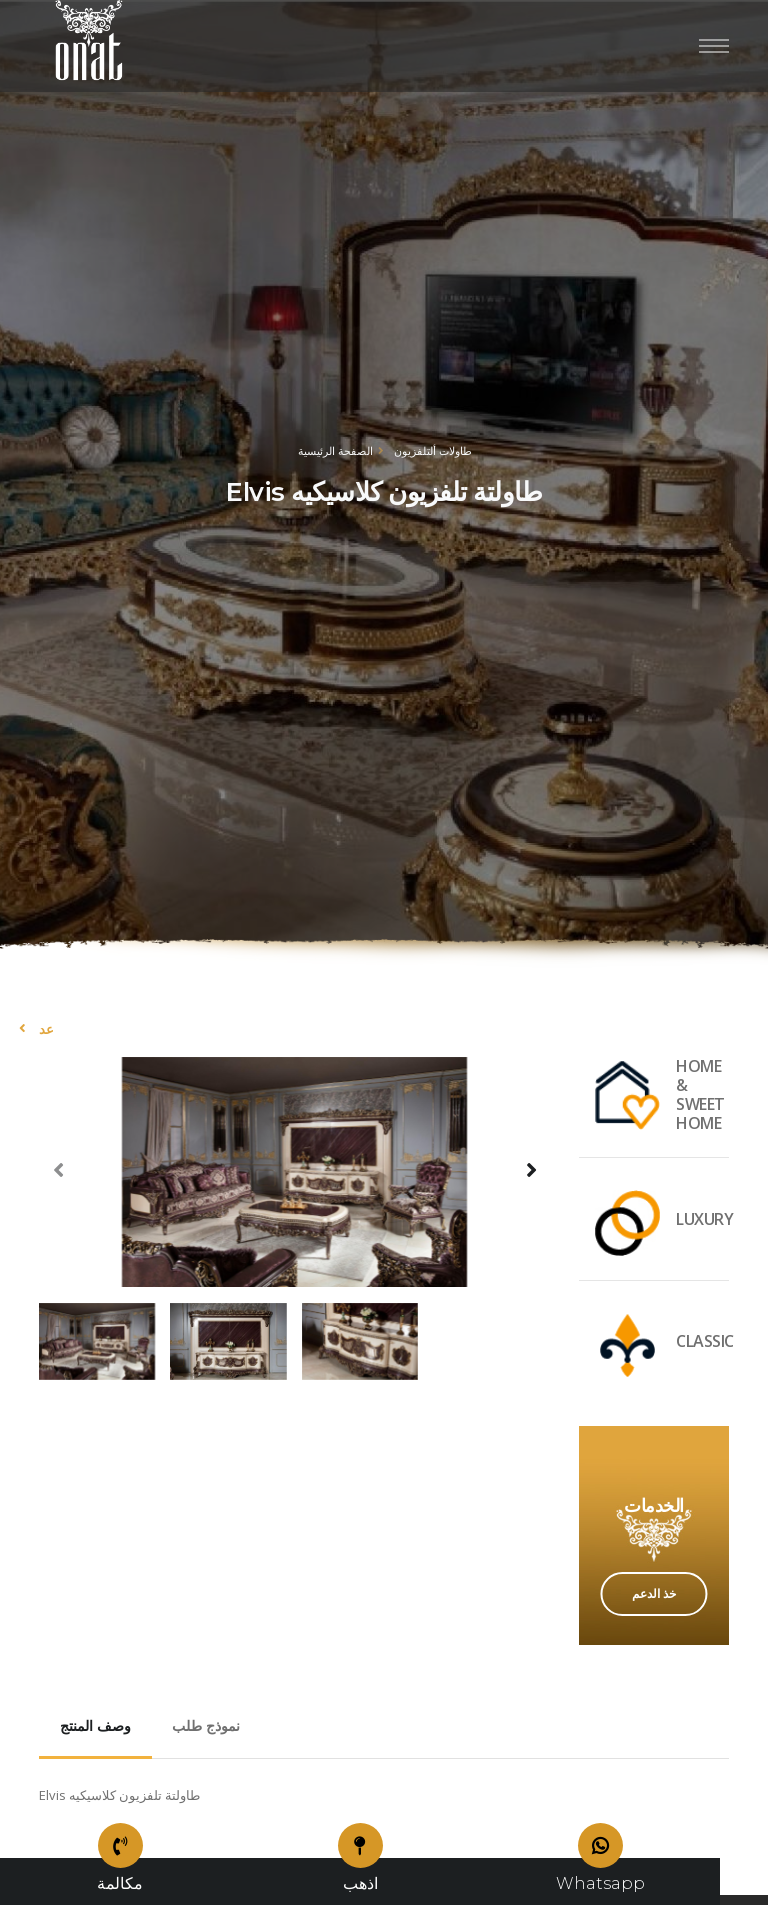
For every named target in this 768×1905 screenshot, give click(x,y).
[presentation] (59, 1169)
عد (46, 1029)
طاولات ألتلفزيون (433, 450)
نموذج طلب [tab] (206, 1726)
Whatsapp (600, 1875)
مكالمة (120, 1875)
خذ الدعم (654, 1593)
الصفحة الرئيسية (335, 450)
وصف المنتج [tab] (95, 1726)
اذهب (360, 1875)
